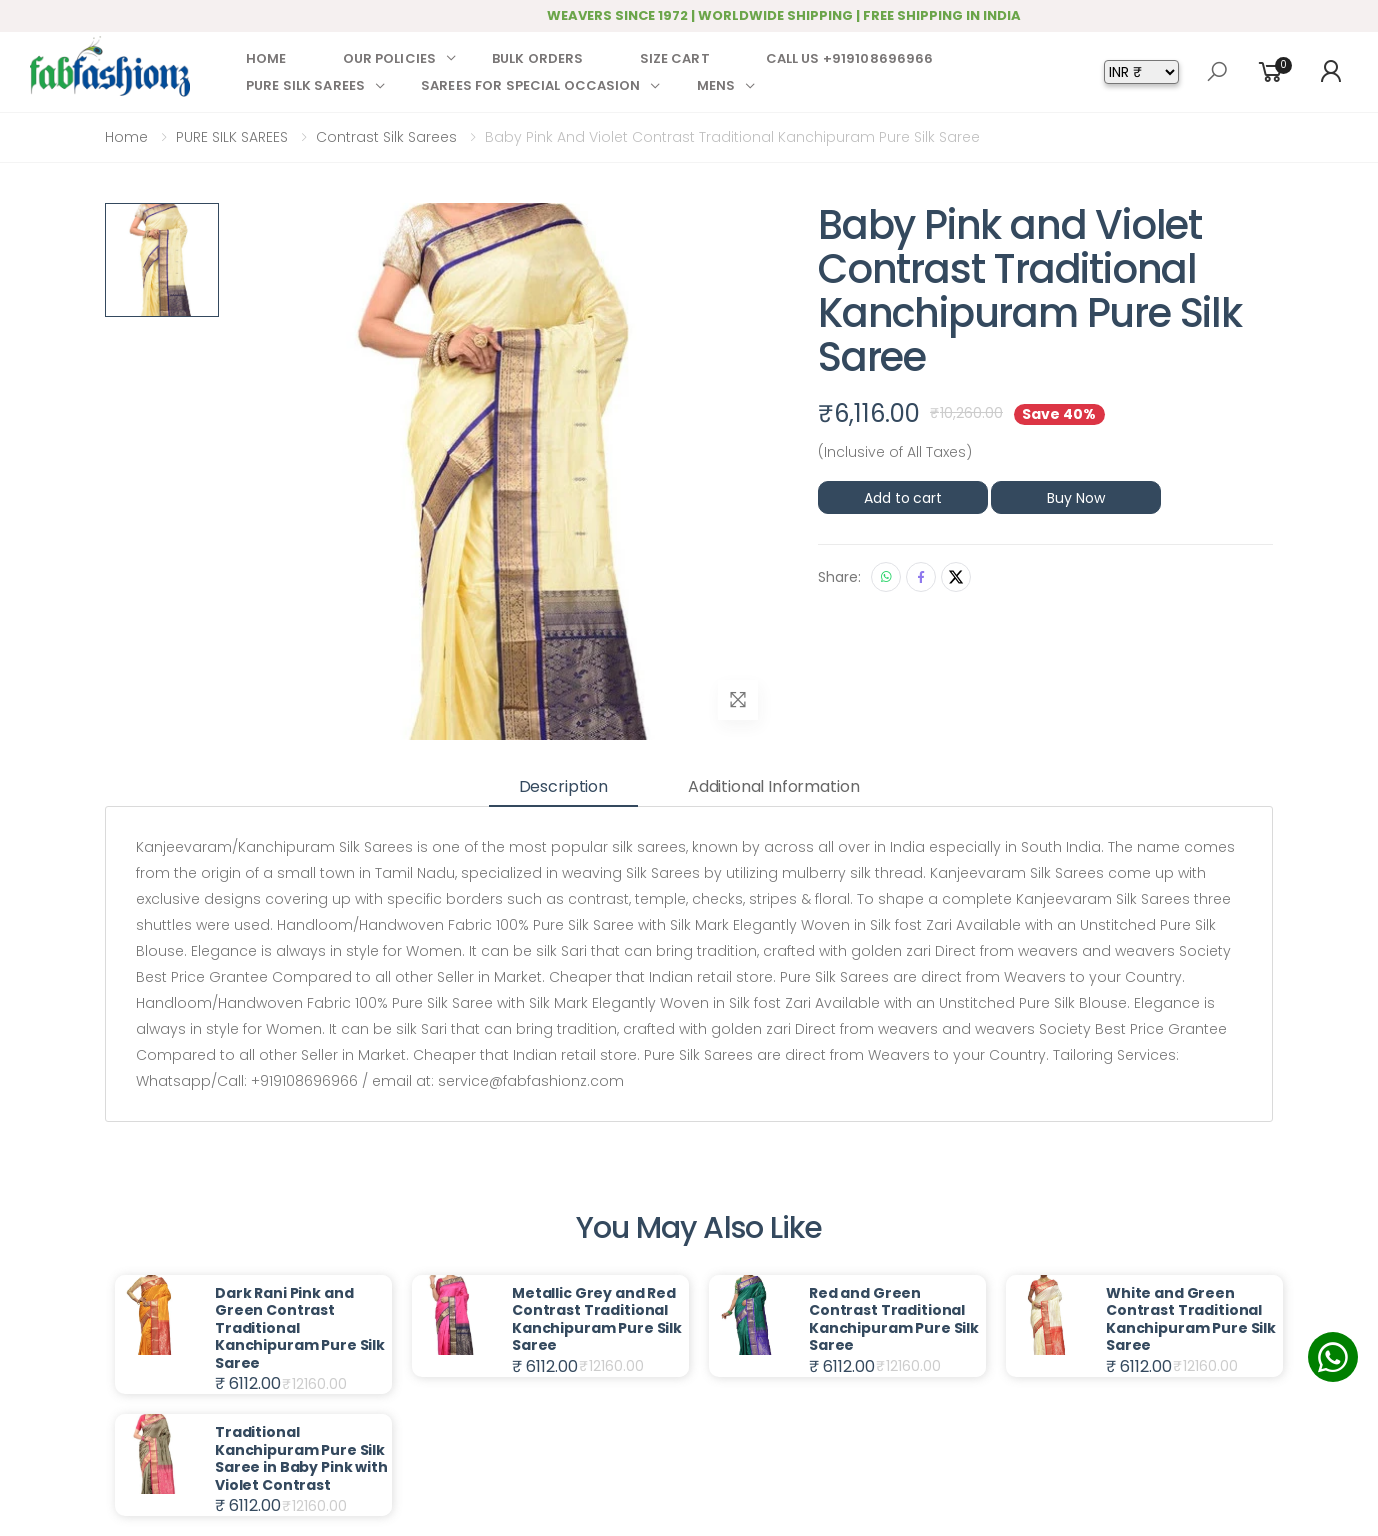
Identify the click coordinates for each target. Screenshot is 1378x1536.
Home (126, 137)
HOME (266, 58)
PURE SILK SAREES (305, 85)
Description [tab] (563, 786)
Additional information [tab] (773, 786)
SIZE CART (675, 58)
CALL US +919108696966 (850, 58)
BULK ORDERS (537, 58)
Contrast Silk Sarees (386, 137)
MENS (716, 85)
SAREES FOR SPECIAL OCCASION (531, 85)
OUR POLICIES (390, 58)
